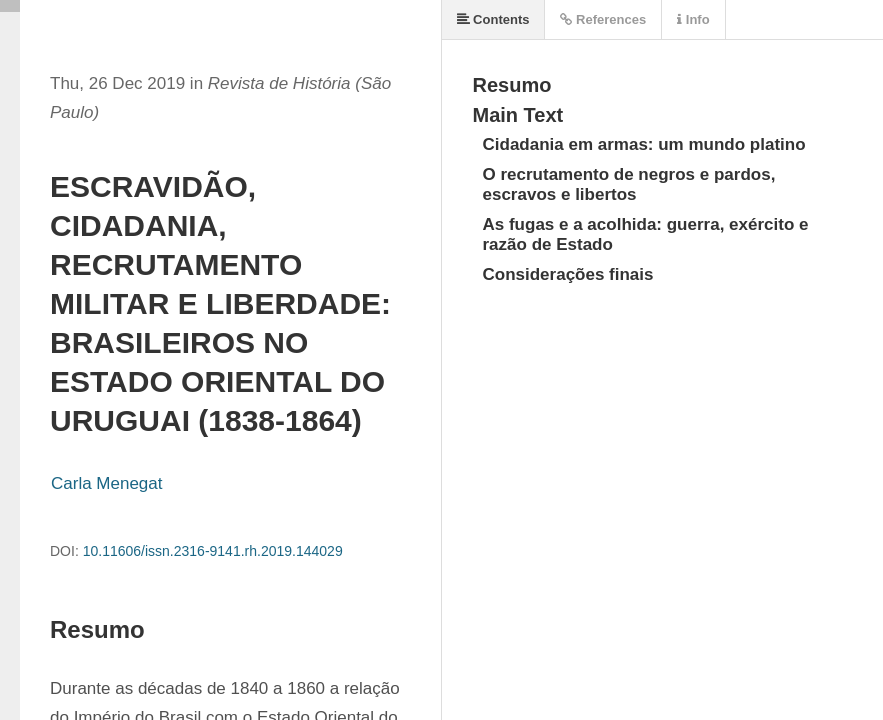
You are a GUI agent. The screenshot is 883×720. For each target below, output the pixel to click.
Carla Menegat (107, 483)
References (603, 19)
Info (693, 19)
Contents (493, 19)
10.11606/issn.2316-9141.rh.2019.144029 (213, 551)
